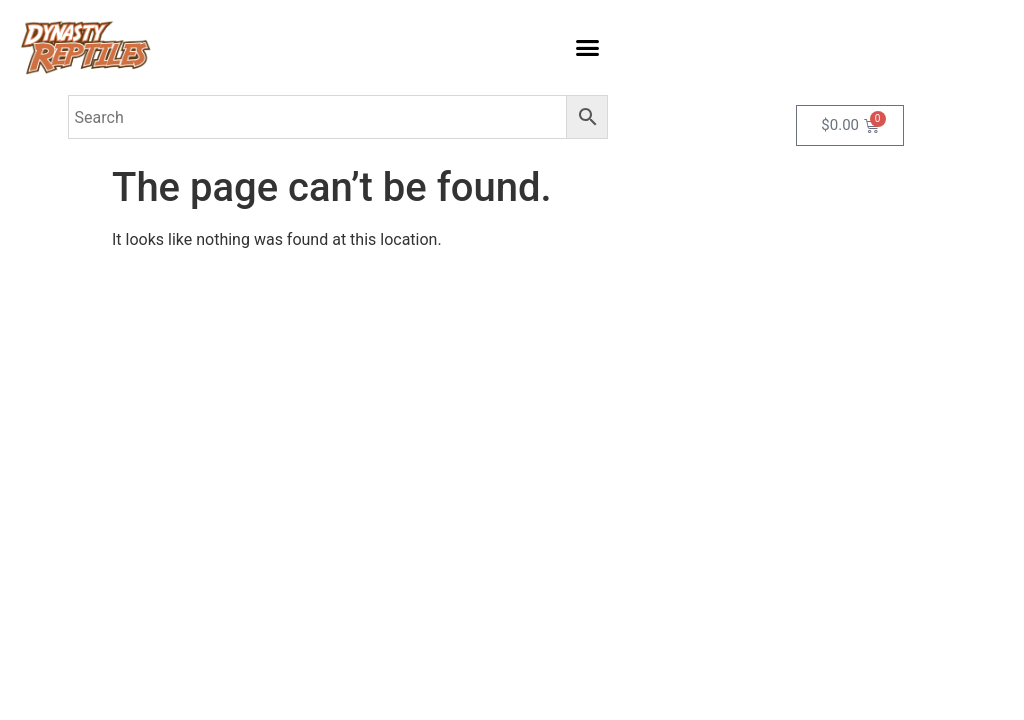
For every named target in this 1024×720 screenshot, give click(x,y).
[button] (588, 48)
